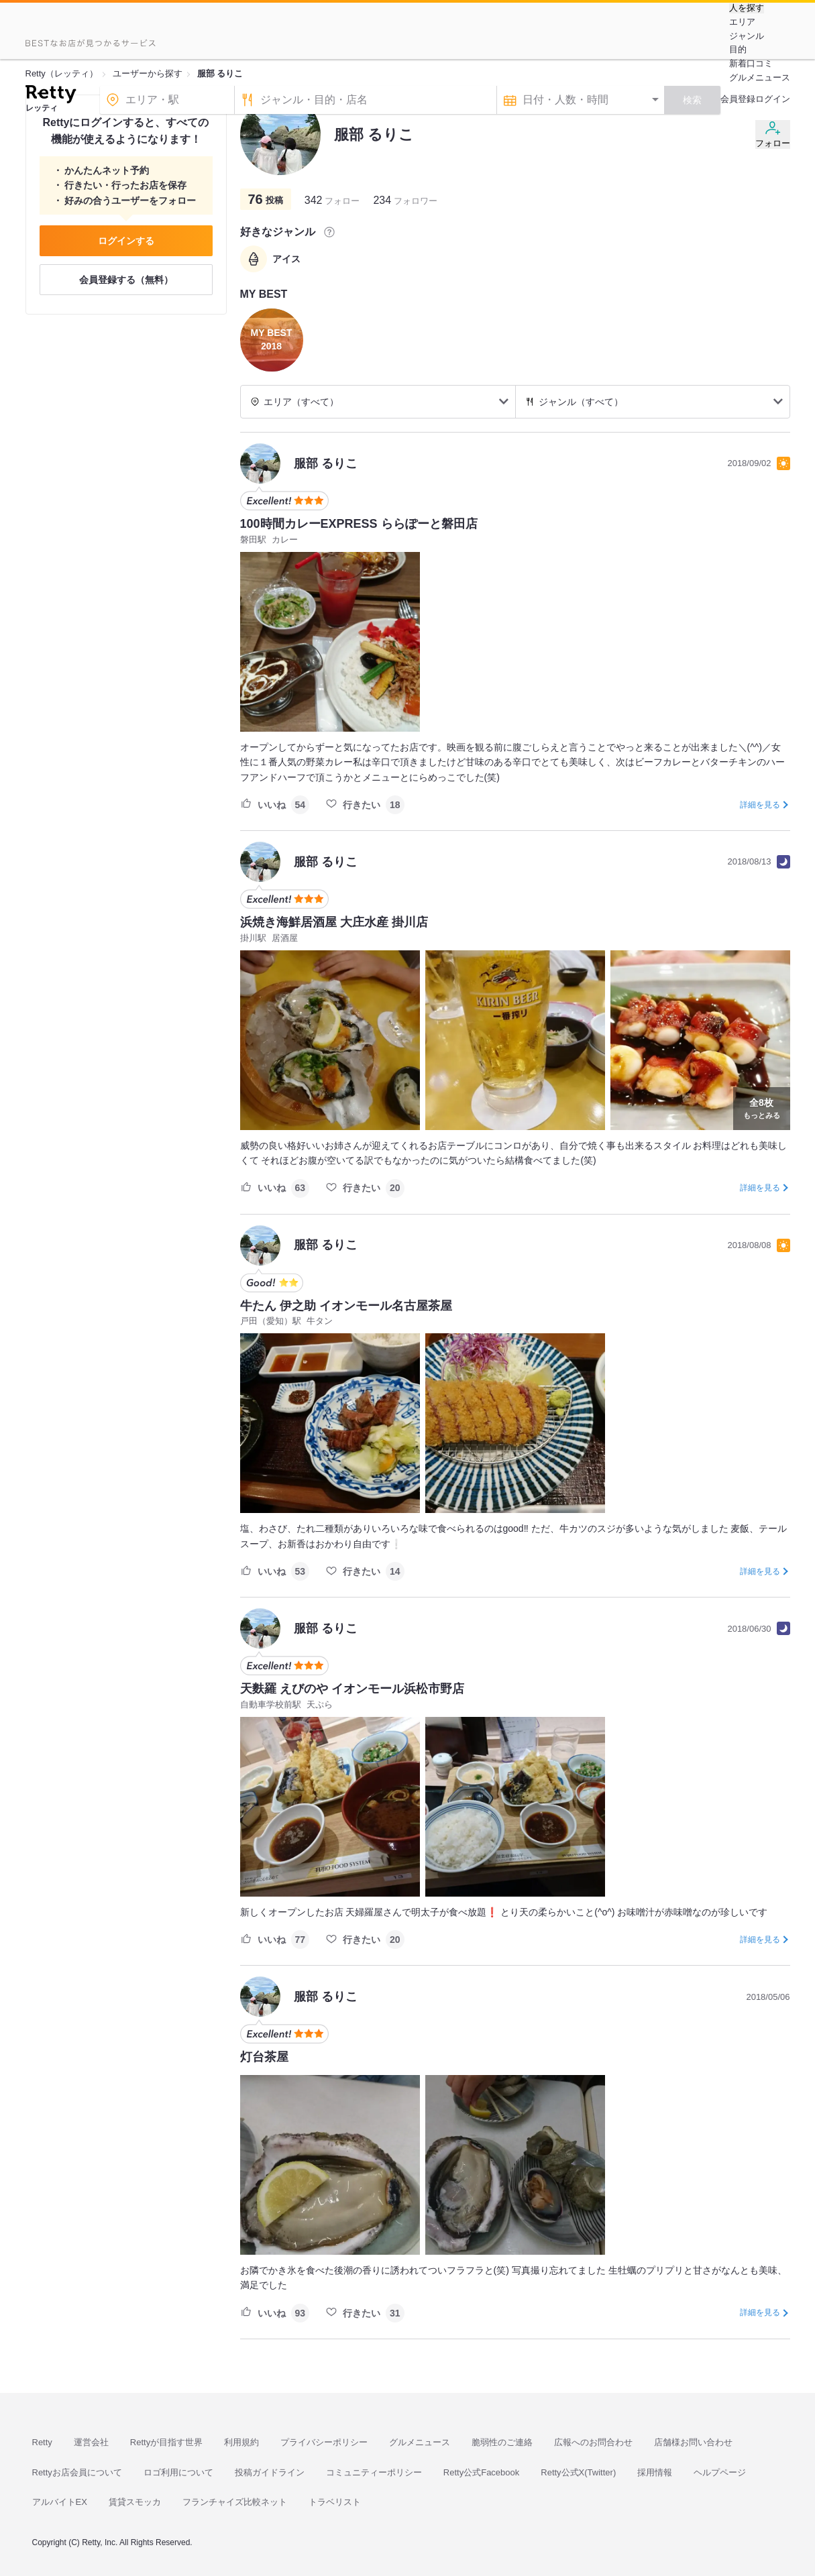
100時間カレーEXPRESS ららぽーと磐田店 (359, 523)
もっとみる (761, 1107)
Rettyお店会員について (77, 2472)
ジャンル (746, 36)
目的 (738, 49)
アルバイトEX (59, 2502)
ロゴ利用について (178, 2472)
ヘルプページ (720, 2472)
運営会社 (91, 2442)
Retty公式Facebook (481, 2472)
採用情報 (654, 2472)
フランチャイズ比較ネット (234, 2502)
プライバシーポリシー (324, 2442)
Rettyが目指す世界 (166, 2442)
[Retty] (50, 96)
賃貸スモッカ (135, 2502)
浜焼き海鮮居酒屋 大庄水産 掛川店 (334, 922)
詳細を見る (760, 804)
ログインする (126, 240)
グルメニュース (759, 77)
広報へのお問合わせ (593, 2442)
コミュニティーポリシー (374, 2472)
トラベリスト (335, 2502)
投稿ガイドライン (270, 2472)
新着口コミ (751, 63)
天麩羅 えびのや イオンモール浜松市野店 (352, 1688)
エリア (742, 22)
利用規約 (241, 2442)
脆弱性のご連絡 (502, 2442)
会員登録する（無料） (126, 279)
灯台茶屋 (264, 2057)
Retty (42, 2442)
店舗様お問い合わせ (693, 2442)
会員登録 (737, 99)
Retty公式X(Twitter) (578, 2472)
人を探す (746, 8)
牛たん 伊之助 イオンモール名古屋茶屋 (346, 1305)
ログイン (772, 99)
